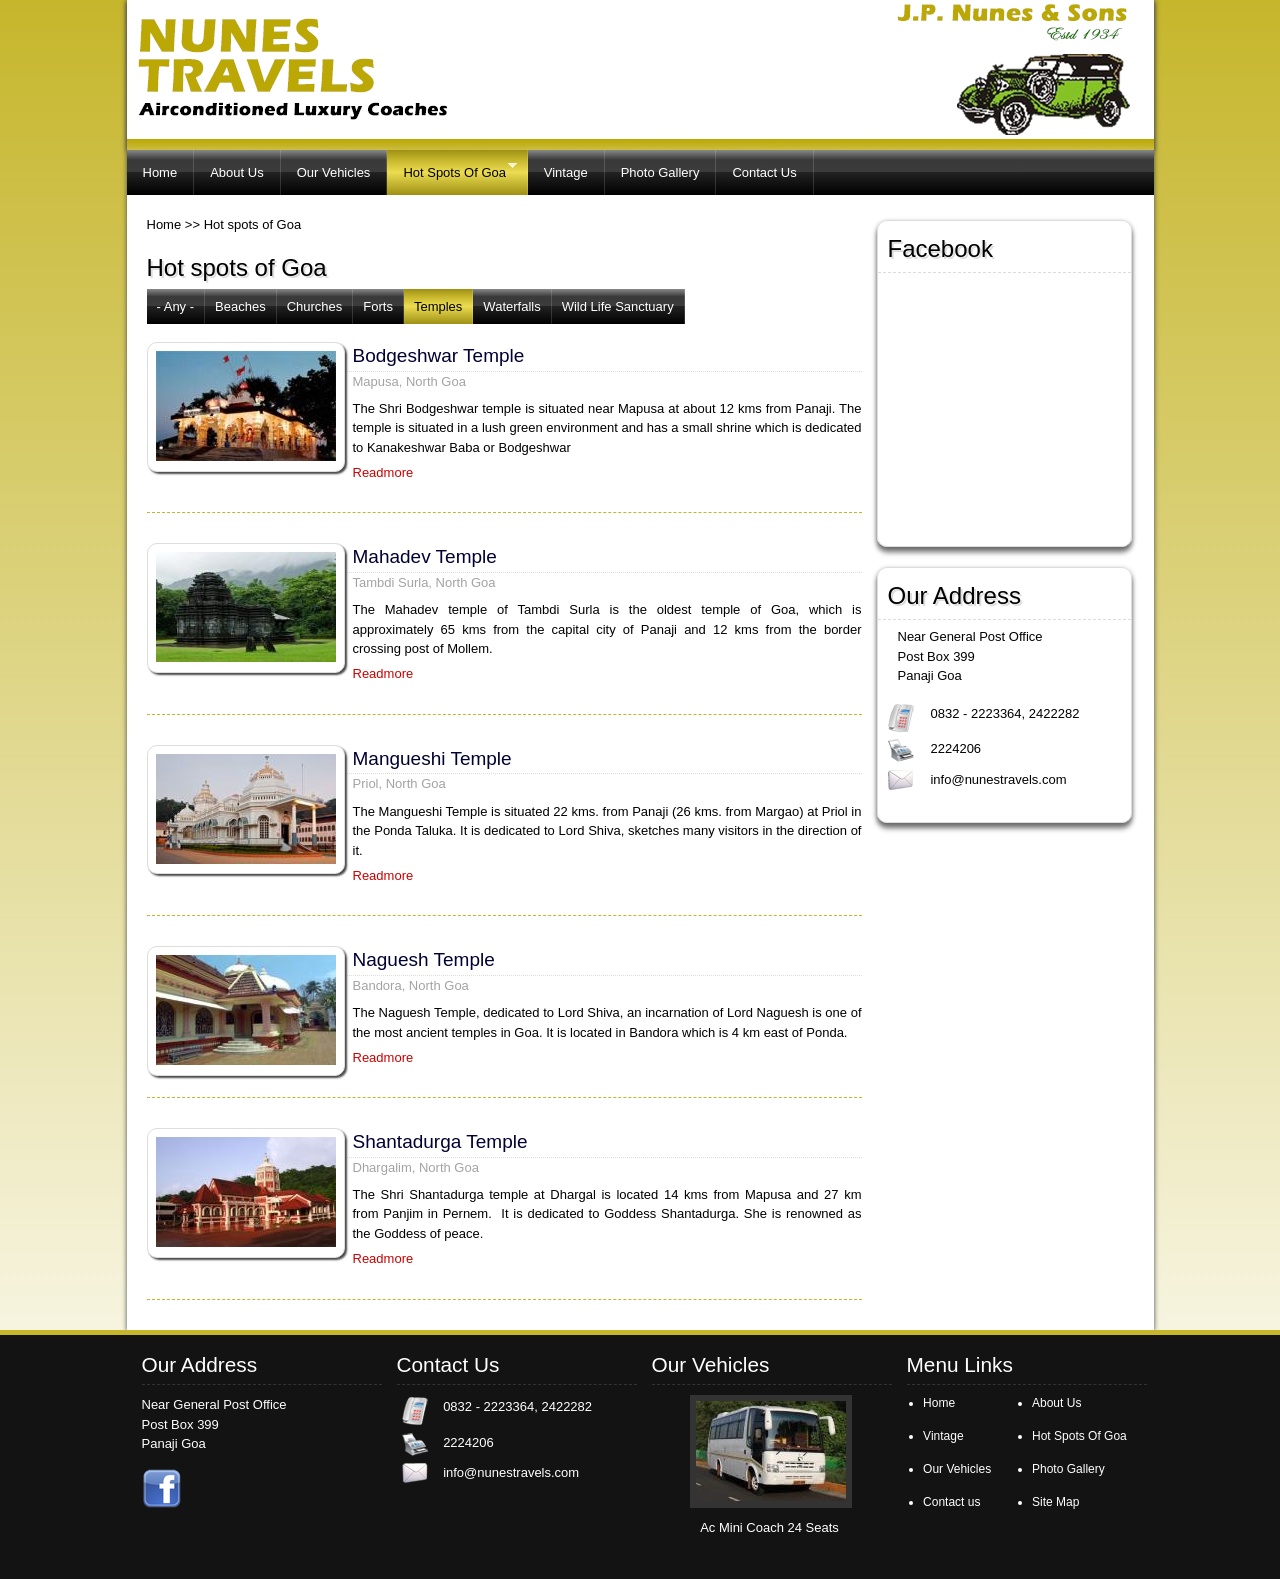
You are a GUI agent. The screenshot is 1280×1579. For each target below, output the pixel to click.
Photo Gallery (660, 172)
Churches (315, 306)
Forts (378, 306)
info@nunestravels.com (998, 779)
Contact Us (764, 172)
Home (160, 172)
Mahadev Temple (425, 556)
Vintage (566, 172)
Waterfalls (511, 306)
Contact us (951, 1502)
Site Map (1055, 1502)
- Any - (176, 306)
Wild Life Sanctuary (618, 306)
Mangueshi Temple (432, 758)
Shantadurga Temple (440, 1141)
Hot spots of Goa (253, 224)
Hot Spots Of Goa (451, 169)
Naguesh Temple (424, 959)
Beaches (240, 306)
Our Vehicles (334, 172)
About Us (236, 172)
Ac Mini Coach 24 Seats (769, 1527)
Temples (438, 306)
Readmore (383, 472)
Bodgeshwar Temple (439, 355)
